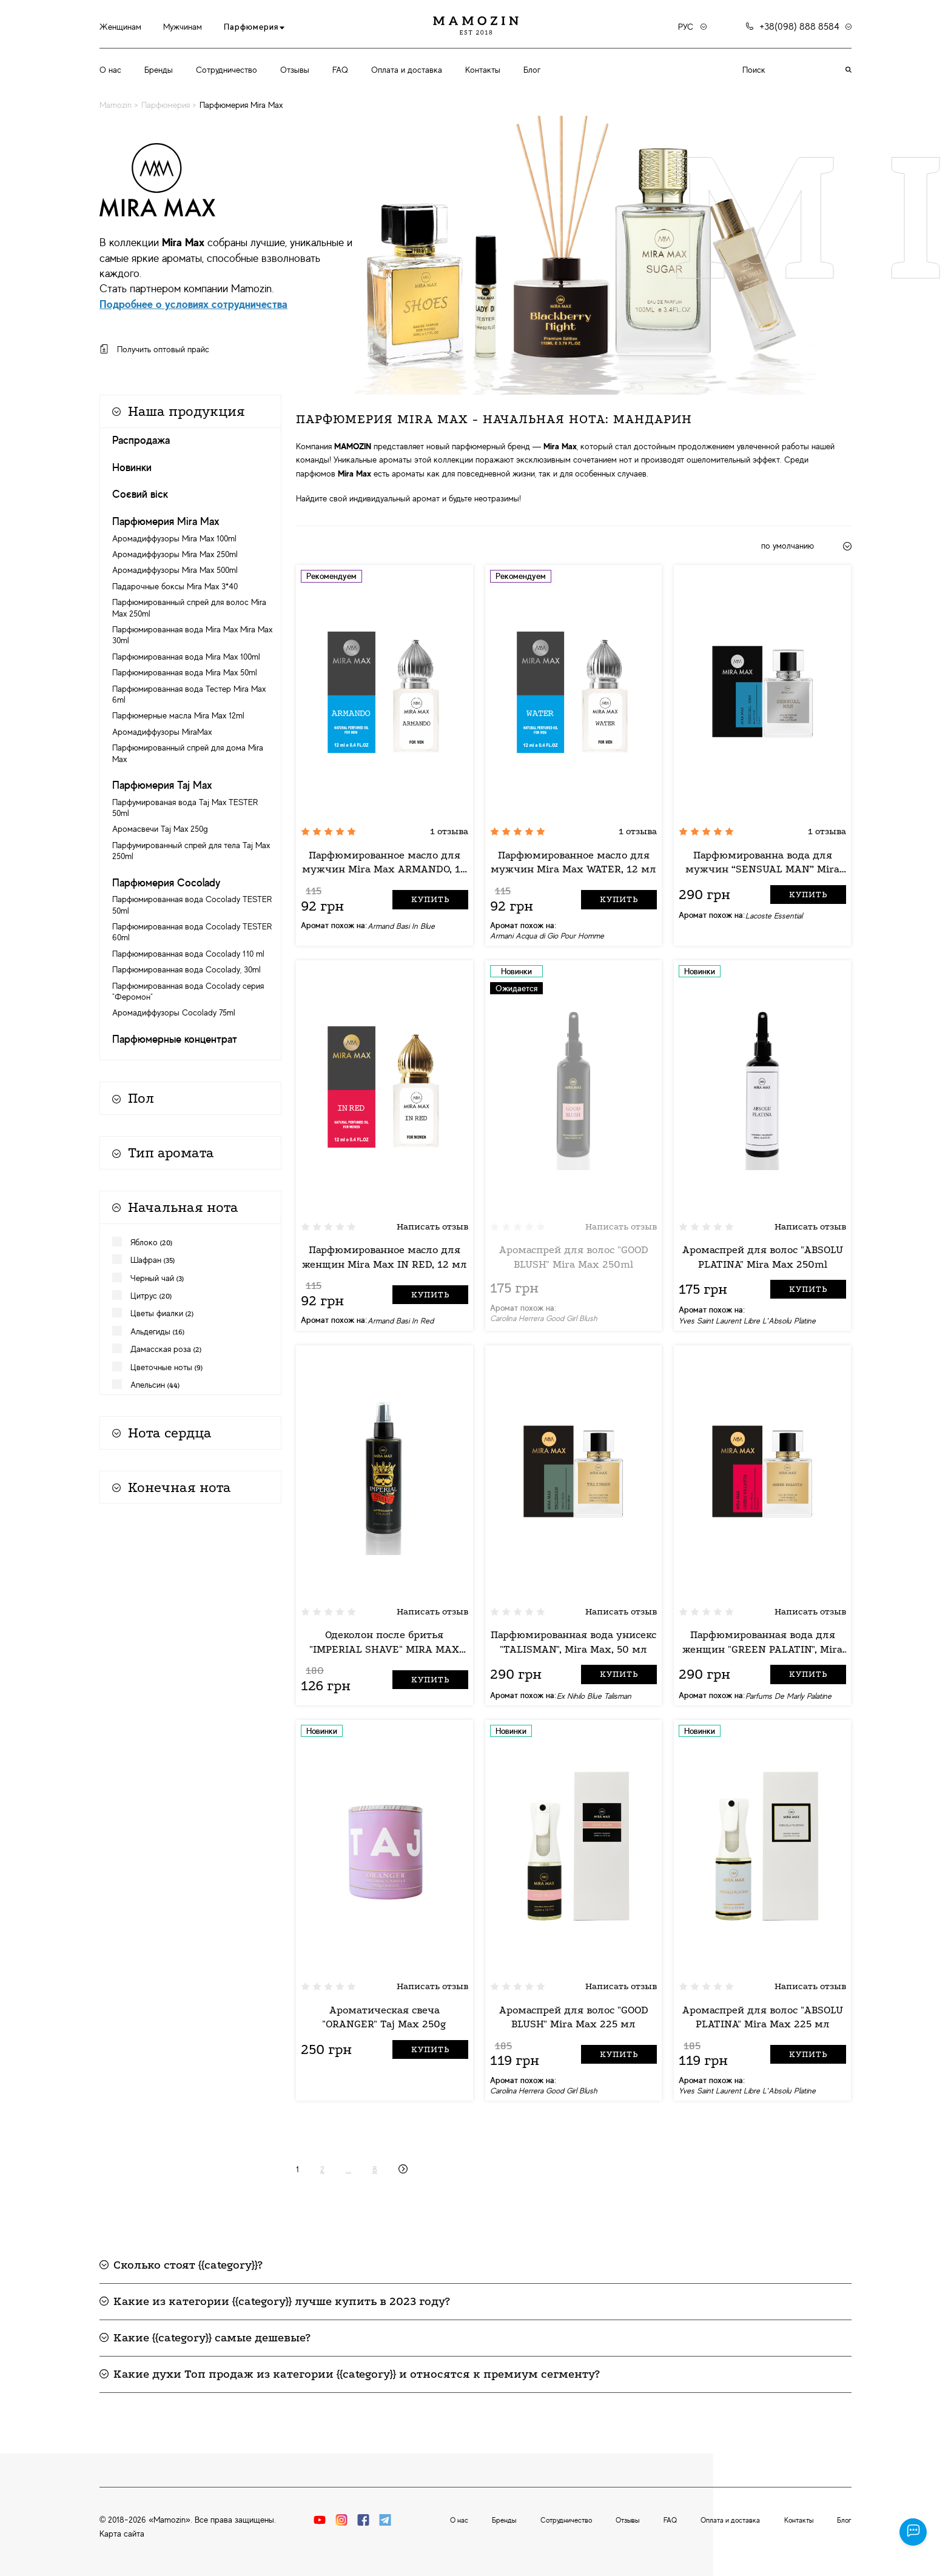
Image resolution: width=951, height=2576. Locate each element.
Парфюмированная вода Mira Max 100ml (186, 656)
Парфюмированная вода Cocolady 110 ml (188, 953)
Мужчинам (182, 27)
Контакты (482, 70)
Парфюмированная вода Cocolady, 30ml (186, 969)
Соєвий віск (140, 494)
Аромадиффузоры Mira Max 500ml (175, 570)
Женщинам (120, 27)
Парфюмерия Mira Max (166, 521)
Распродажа (141, 440)
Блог (531, 70)
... (348, 2169)
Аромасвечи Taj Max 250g (160, 829)
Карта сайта (121, 2533)
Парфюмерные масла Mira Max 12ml (178, 715)
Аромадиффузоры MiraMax (162, 732)
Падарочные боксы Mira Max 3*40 (175, 586)
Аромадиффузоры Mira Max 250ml (175, 554)
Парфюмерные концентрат (174, 1039)
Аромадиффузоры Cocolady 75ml (173, 1012)
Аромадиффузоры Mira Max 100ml (174, 538)
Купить (430, 899)
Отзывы (294, 70)
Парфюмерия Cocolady (166, 883)
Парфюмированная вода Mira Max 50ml (184, 672)
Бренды (158, 70)
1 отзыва (449, 831)
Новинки (132, 467)
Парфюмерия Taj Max (162, 785)
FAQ (340, 70)
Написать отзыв (432, 1226)
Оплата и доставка (406, 70)
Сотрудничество (226, 70)
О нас (110, 70)
